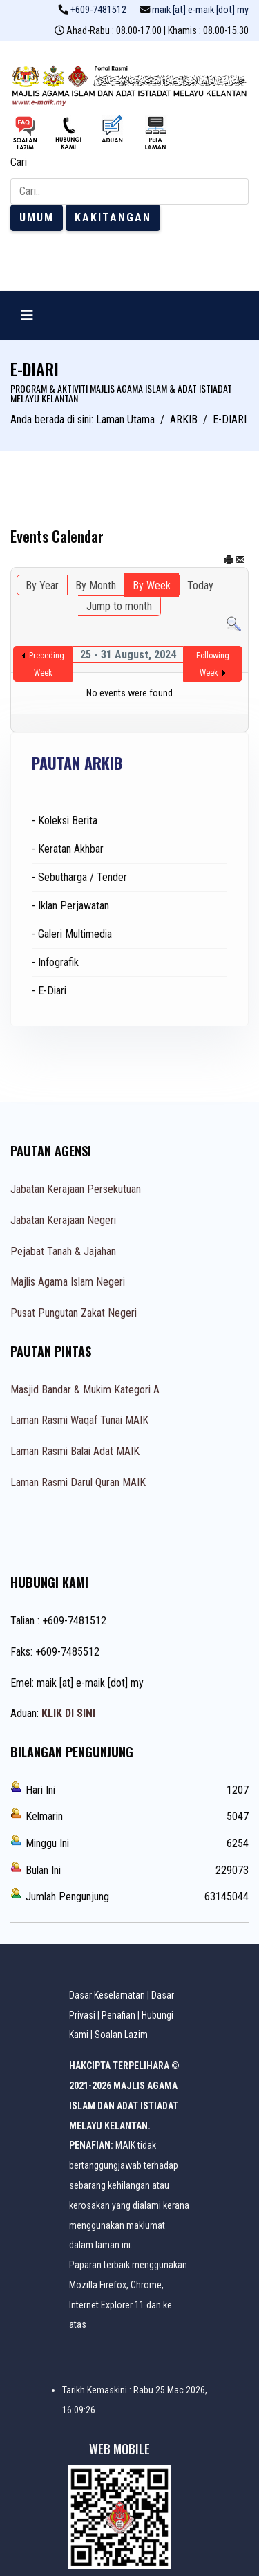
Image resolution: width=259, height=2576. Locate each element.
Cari (18, 162)
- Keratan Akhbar (68, 848)
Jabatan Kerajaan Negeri (63, 1220)
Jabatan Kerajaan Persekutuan (75, 1189)
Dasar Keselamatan (107, 1995)
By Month (95, 585)
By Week (152, 585)
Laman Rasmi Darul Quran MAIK (78, 1482)
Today (200, 585)
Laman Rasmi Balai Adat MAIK (75, 1451)
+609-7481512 (98, 10)
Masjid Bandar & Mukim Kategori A (85, 1389)
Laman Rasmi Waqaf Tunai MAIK (79, 1420)
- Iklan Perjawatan (70, 905)
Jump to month (119, 606)
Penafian (118, 2015)
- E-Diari (49, 990)
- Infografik (55, 962)
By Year (42, 585)
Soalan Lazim (121, 2034)
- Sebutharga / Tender (79, 877)
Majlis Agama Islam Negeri (67, 1281)
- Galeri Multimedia (72, 933)
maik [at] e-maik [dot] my (200, 10)
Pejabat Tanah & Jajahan (63, 1251)
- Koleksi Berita (64, 820)
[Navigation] (27, 315)
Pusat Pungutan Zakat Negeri (73, 1312)
